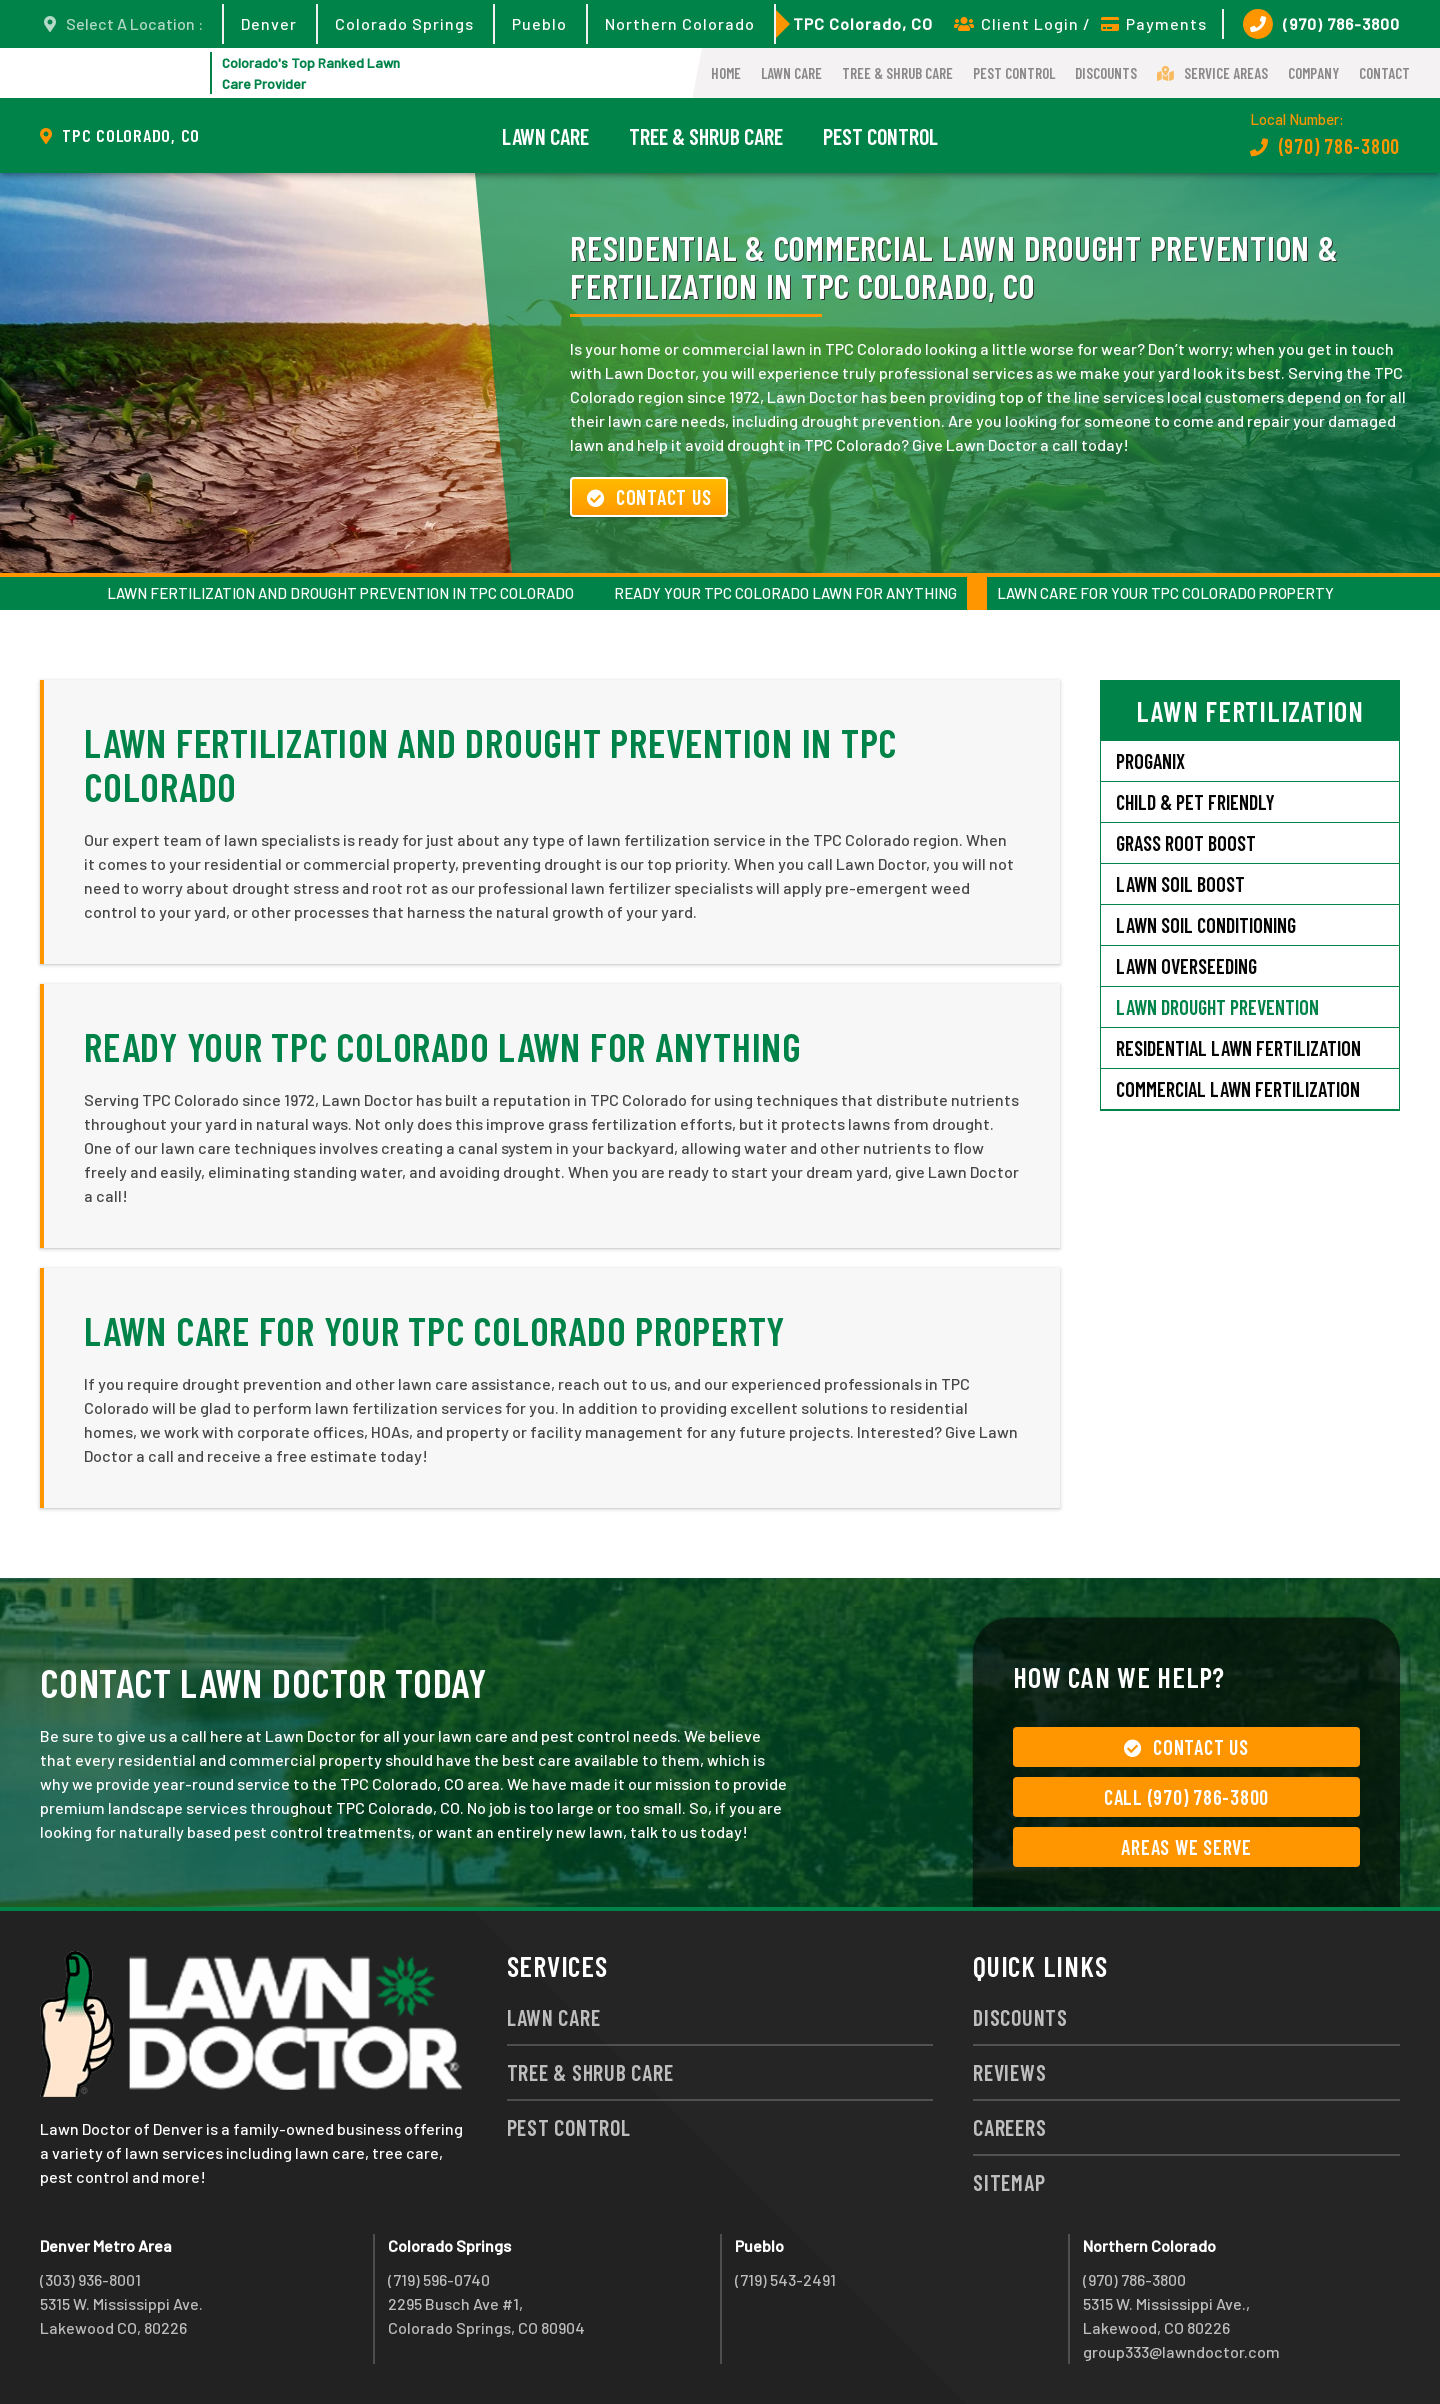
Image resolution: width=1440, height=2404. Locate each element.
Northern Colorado (680, 23)
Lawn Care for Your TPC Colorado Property (1165, 593)
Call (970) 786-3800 (1186, 1797)
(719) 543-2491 (785, 2279)
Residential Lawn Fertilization (1238, 1048)
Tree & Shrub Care (897, 73)
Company (1313, 73)
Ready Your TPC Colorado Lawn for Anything (785, 593)
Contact (1384, 73)
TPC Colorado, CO (863, 23)
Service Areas (1212, 73)
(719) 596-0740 (439, 2279)
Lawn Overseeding (1186, 966)
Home (726, 73)
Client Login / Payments (1080, 23)
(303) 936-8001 (90, 2279)
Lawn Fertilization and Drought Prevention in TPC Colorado (340, 593)
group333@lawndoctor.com (1181, 2351)
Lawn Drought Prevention (1217, 1007)
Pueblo (539, 23)
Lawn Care (791, 73)
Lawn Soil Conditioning (1206, 925)
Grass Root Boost (1186, 843)
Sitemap (1009, 2182)
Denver (269, 23)
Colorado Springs (404, 23)
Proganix (1150, 761)
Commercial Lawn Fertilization (1238, 1089)
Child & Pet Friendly (1195, 802)
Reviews (1009, 2072)
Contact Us (649, 497)
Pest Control (1014, 73)
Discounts (1106, 73)
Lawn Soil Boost (1180, 884)
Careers (1009, 2127)
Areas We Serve (1186, 1847)
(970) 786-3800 (1321, 24)
